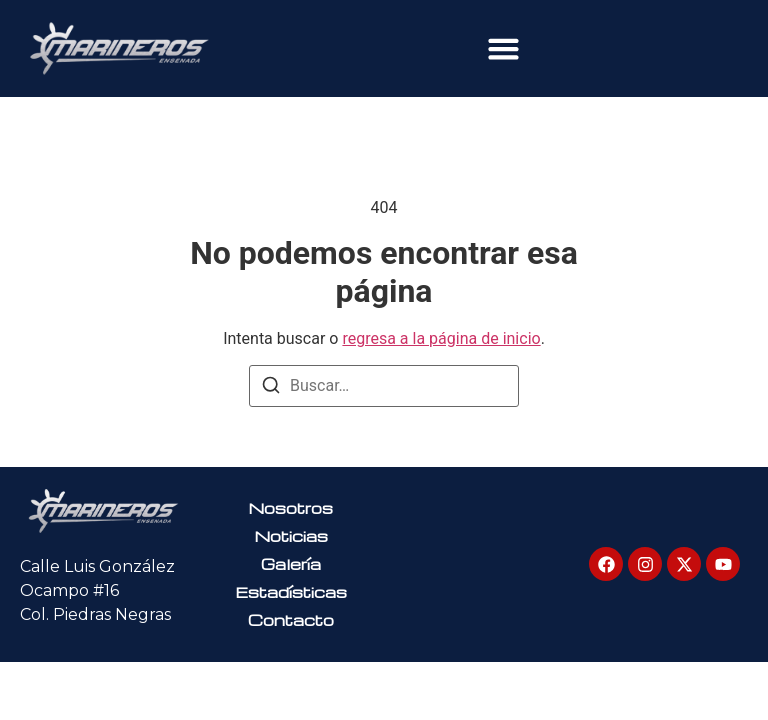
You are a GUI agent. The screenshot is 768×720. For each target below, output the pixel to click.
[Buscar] (271, 388)
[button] (504, 49)
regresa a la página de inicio (441, 338)
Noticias (291, 536)
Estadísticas (291, 592)
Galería (291, 564)
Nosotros (290, 508)
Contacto (291, 620)
